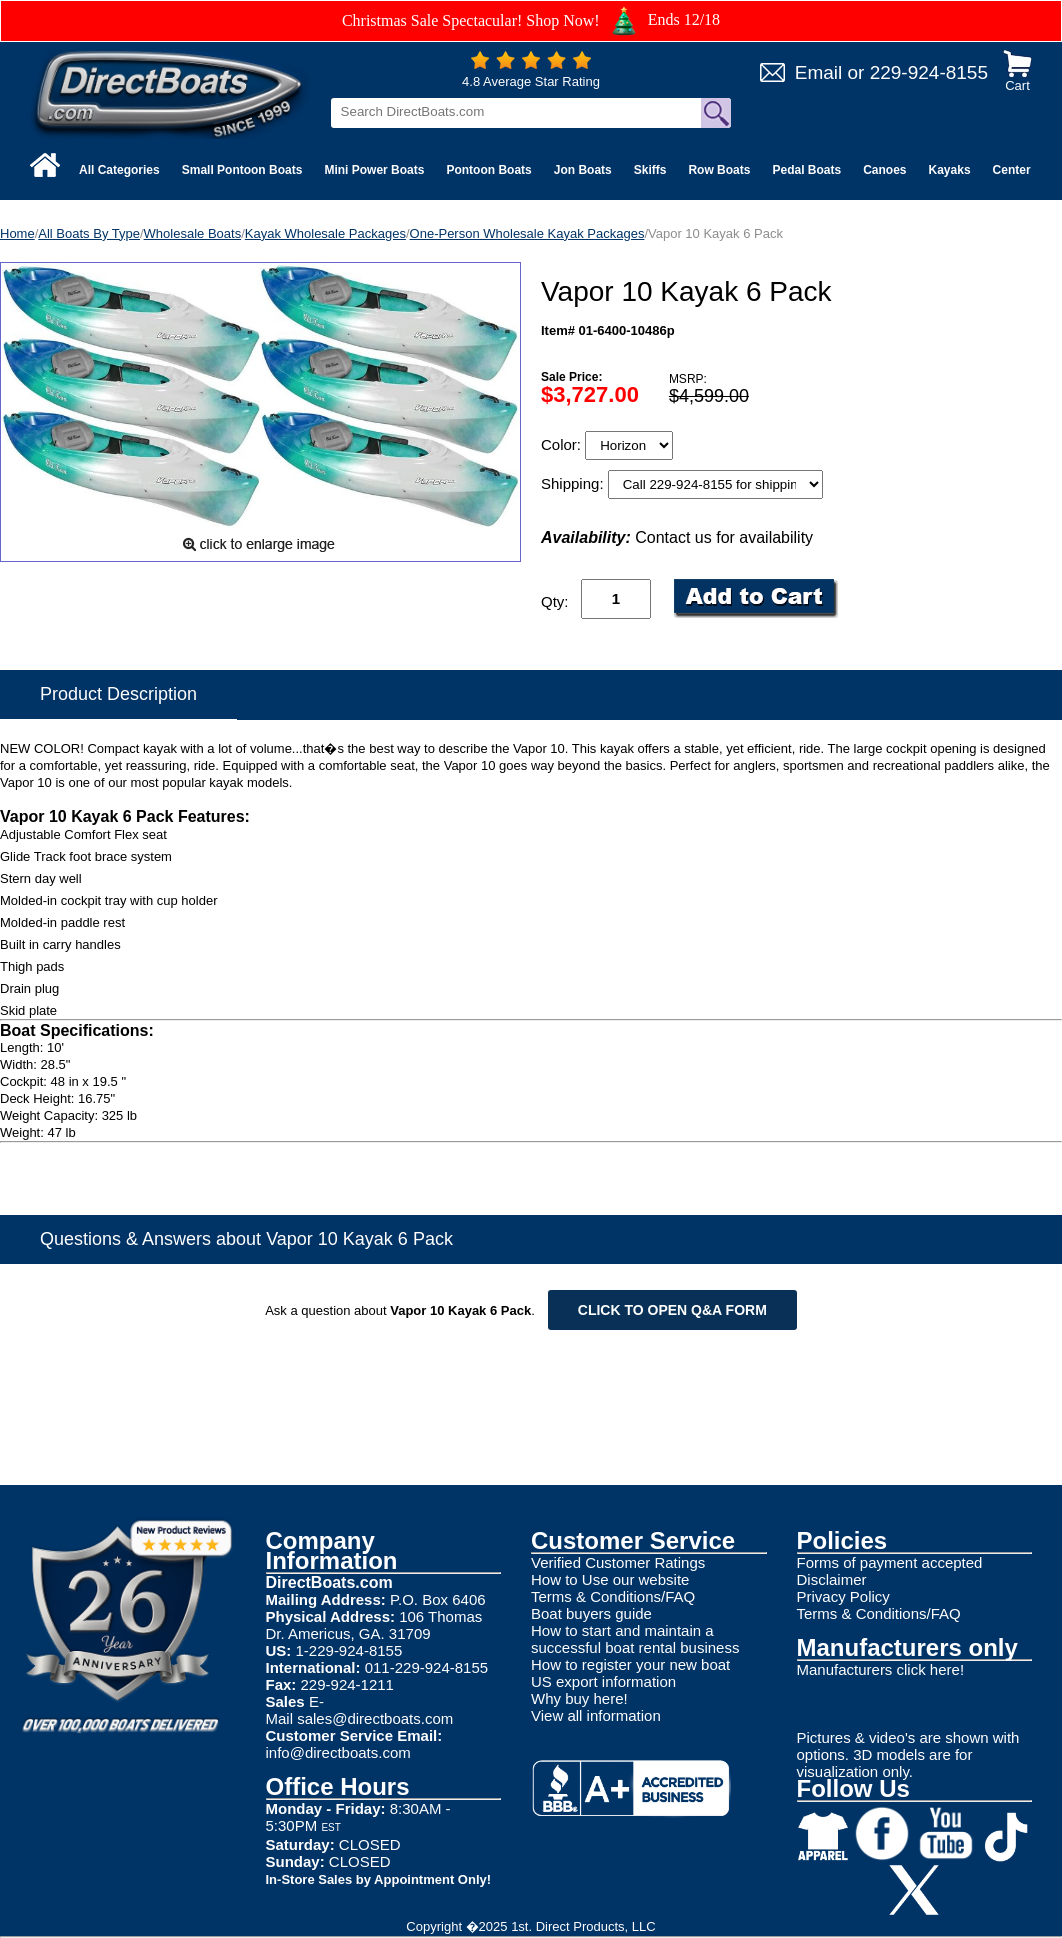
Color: (563, 444)
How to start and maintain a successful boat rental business (635, 1639)
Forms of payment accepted (890, 1562)
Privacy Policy (843, 1596)
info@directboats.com (338, 1752)
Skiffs (650, 170)
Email (819, 72)
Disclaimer (832, 1579)
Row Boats (719, 170)
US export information (603, 1681)
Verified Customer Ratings (618, 1562)
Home (17, 233)
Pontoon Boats (488, 170)
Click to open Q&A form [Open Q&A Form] (672, 1310)
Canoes (884, 170)
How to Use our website (610, 1579)
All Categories (119, 170)
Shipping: (574, 483)
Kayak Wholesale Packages (325, 233)
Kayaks (950, 170)
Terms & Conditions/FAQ (613, 1596)
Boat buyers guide (591, 1613)
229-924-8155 (929, 72)
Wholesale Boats (193, 233)
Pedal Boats (806, 170)
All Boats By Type (89, 233)
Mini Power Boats (374, 170)
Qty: (555, 601)
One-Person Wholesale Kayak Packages (527, 233)
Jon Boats (583, 170)
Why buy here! (579, 1698)
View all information (596, 1715)
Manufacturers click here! (881, 1669)
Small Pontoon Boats (242, 170)
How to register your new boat (630, 1664)
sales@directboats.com (375, 1718)
